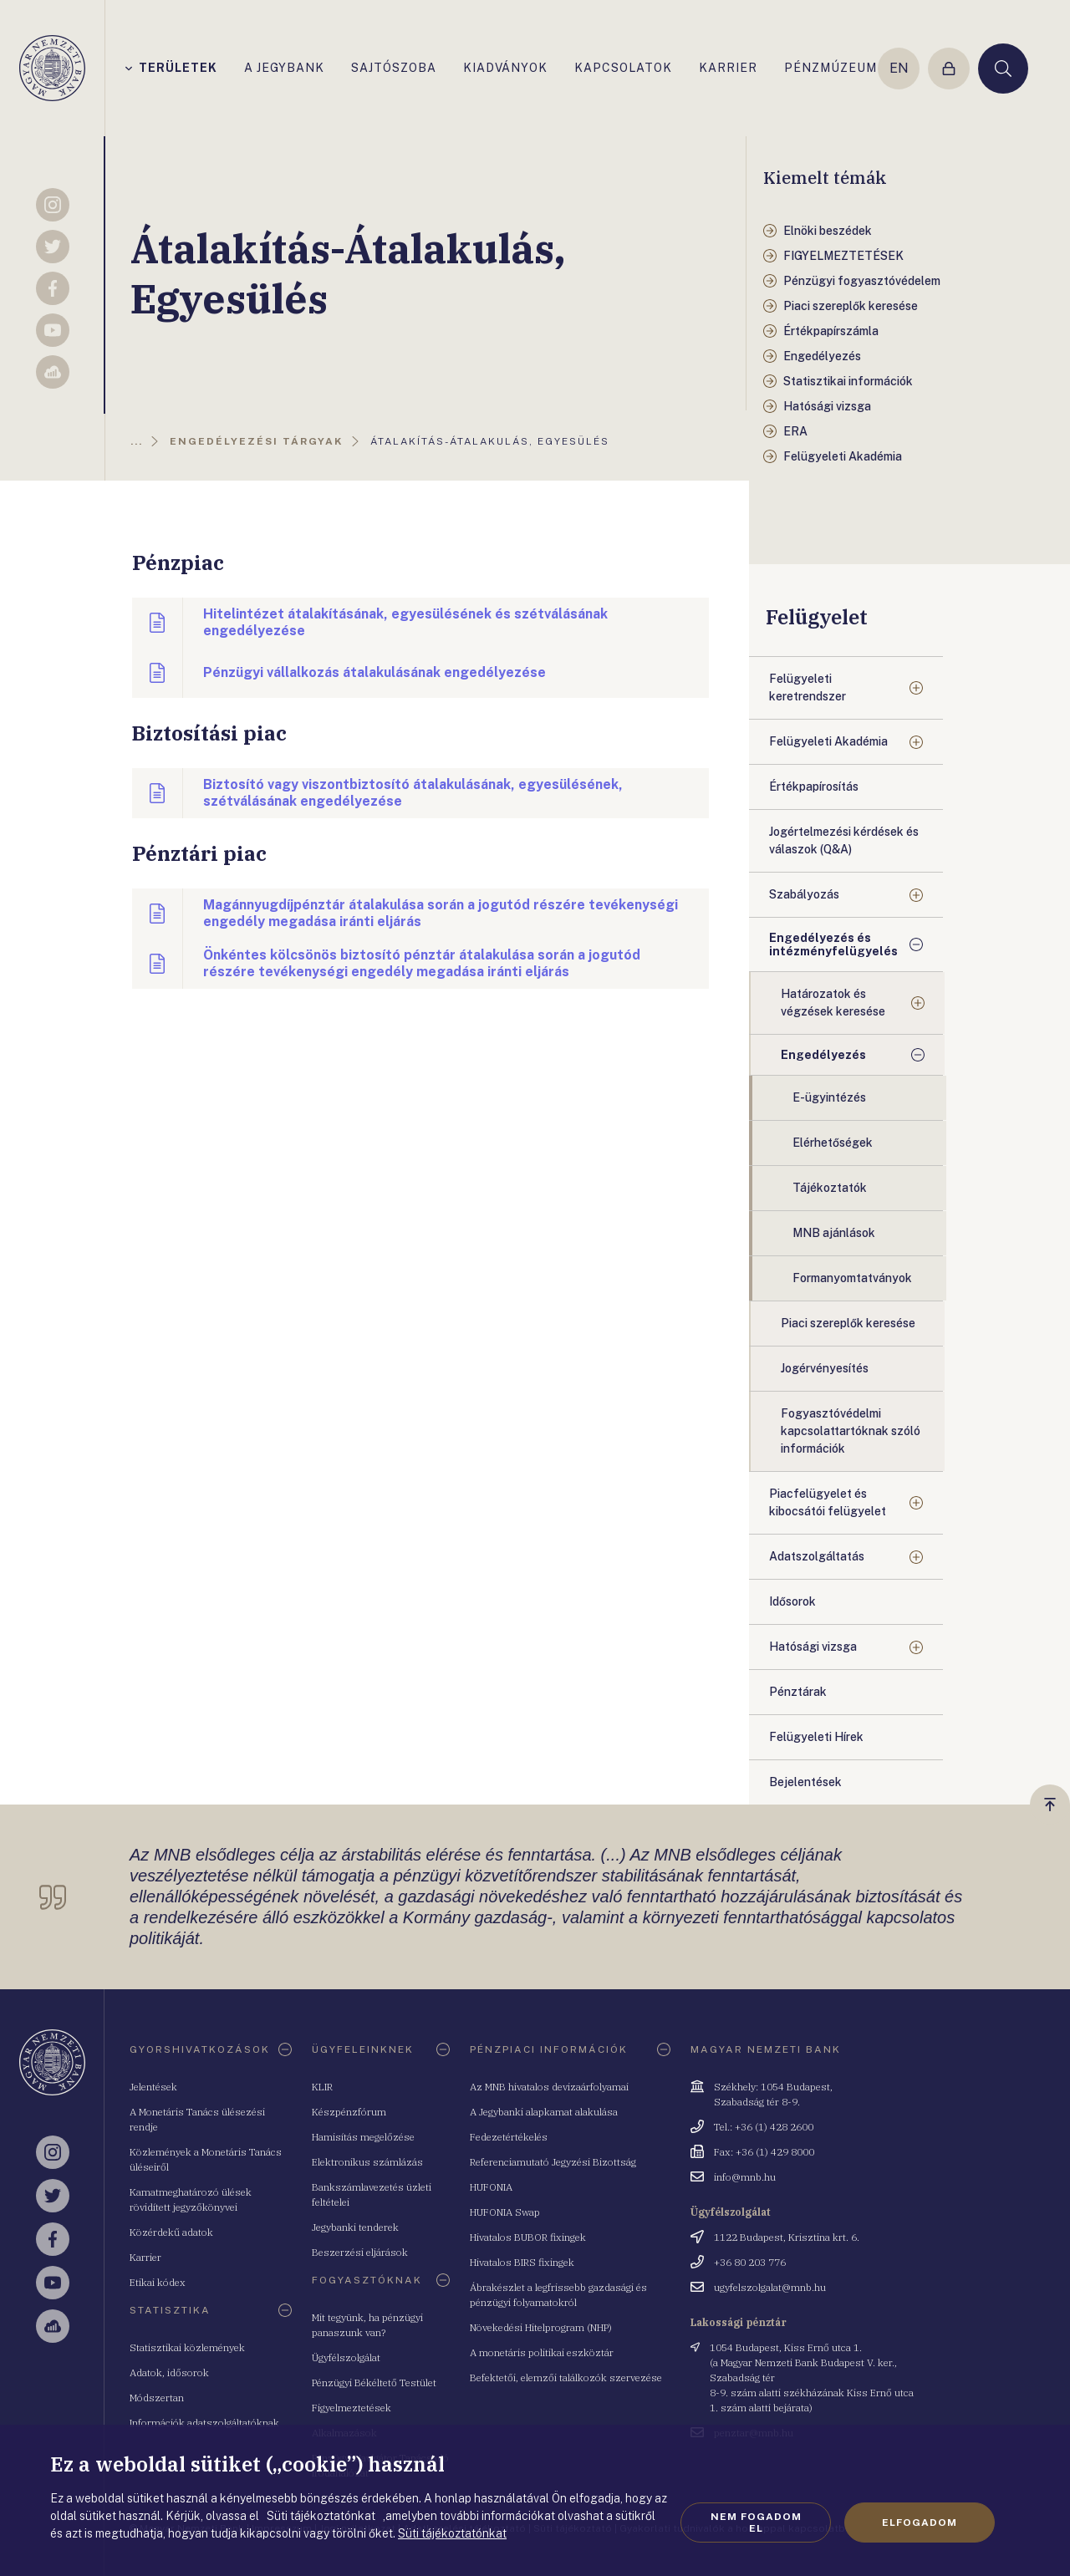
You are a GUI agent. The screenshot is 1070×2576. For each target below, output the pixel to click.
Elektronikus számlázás (367, 2162)
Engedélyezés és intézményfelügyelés (833, 944)
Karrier (145, 2257)
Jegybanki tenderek (355, 2227)
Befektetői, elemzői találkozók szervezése (566, 2377)
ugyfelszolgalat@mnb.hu (770, 2287)
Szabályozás (804, 894)
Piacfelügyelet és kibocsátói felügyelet (827, 1502)
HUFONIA (491, 2187)
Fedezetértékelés (509, 2137)
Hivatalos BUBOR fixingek (528, 2237)
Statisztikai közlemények (187, 2347)
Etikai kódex (158, 2282)
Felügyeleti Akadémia (828, 741)
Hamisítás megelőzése (363, 2137)
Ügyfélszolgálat (346, 2357)
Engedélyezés (823, 1054)
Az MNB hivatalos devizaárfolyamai (549, 2086)
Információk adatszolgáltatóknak (204, 2422)
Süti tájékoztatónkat (452, 2533)
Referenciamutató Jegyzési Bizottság (553, 2162)
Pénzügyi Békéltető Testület (374, 2382)
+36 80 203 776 (750, 2262)
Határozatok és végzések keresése (833, 1002)
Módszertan (157, 2397)
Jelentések (153, 2086)
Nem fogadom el (756, 2522)
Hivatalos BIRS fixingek (522, 2262)
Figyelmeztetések (351, 2407)
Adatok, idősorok (169, 2372)
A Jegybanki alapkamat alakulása (544, 2111)
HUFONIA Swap (505, 2212)
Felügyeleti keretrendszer (807, 687)
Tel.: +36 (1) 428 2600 (763, 2126)
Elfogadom (919, 2522)
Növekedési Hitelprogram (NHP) (541, 2327)
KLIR (322, 2086)
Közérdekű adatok (171, 2232)
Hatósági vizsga (813, 1646)
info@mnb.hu (745, 2177)
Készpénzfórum (349, 2111)
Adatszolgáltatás (816, 1556)
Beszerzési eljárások (360, 2252)
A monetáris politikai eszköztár (542, 2352)
